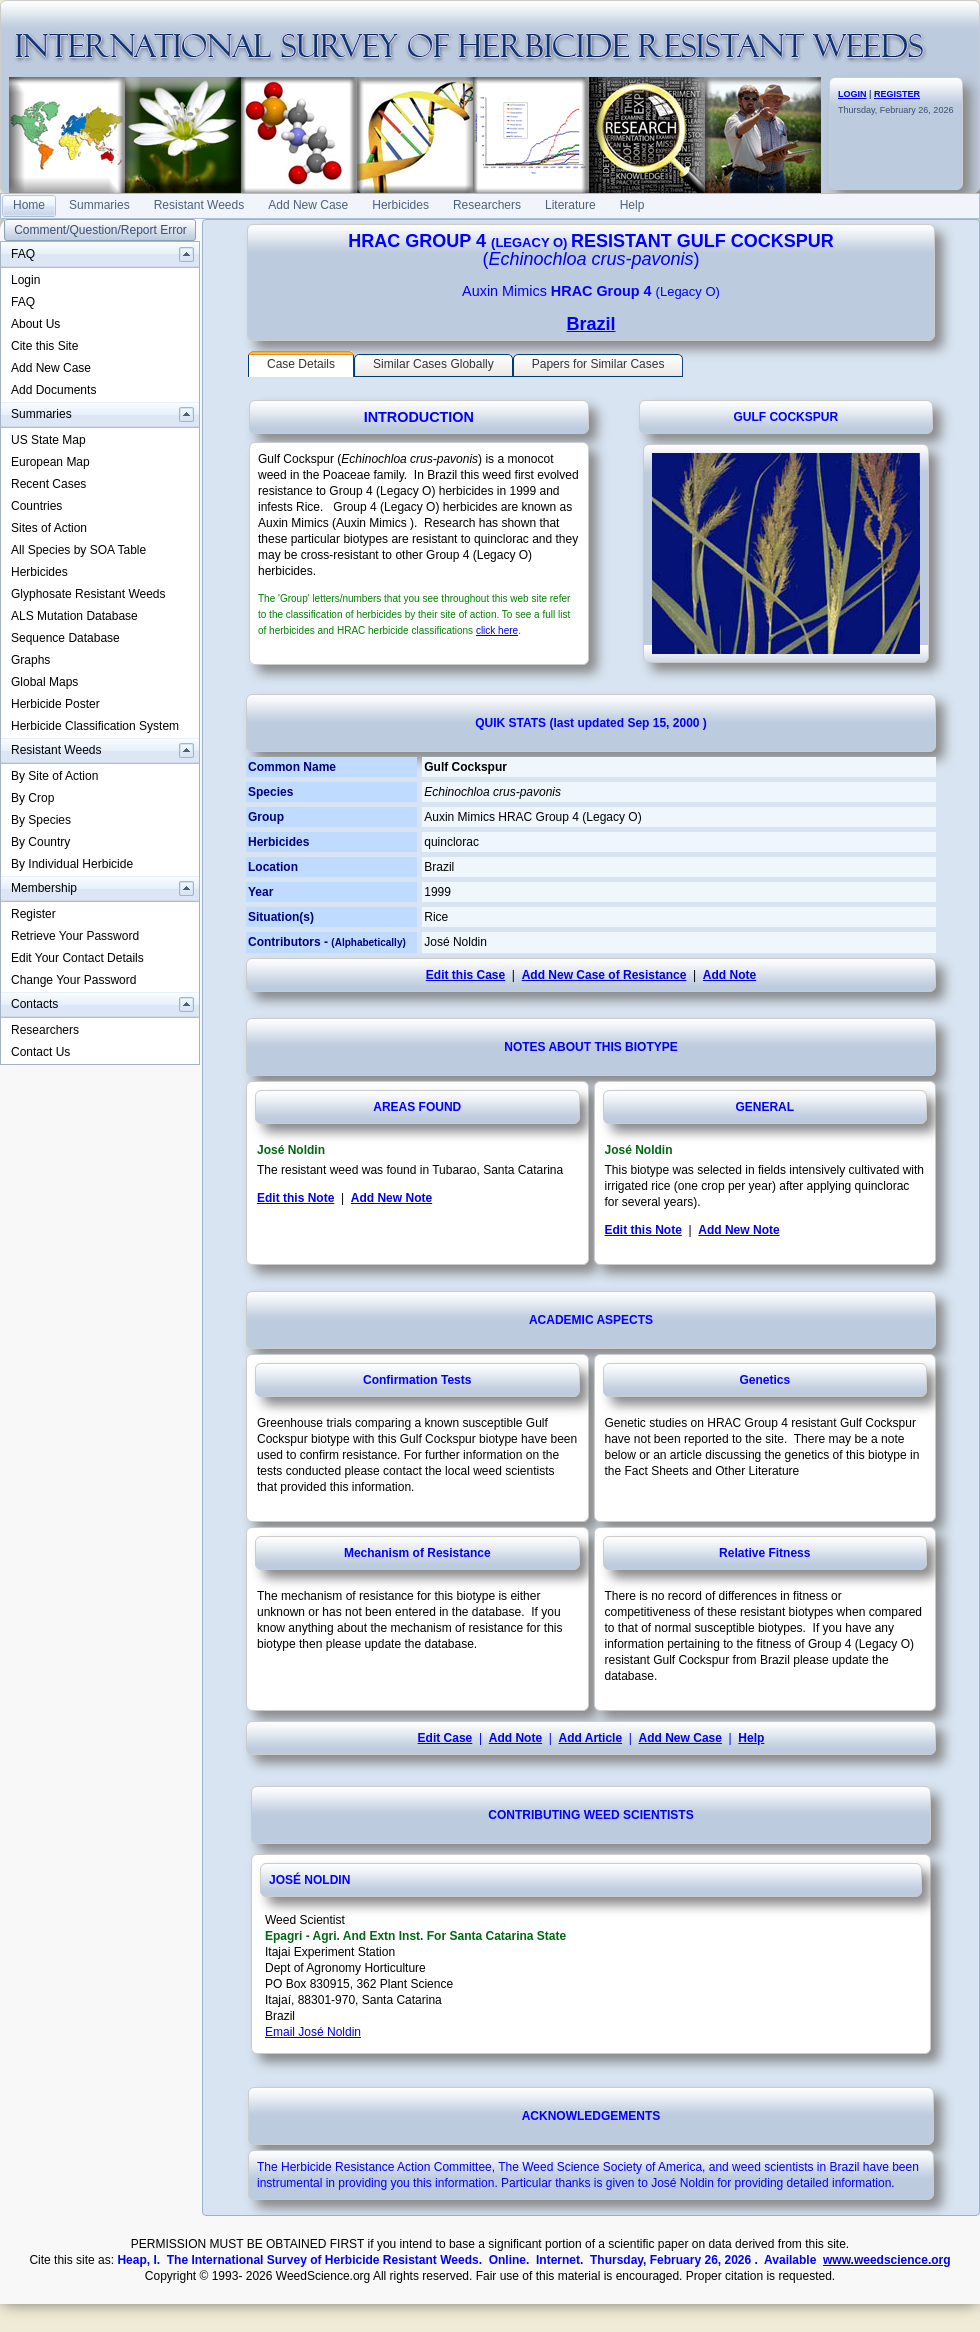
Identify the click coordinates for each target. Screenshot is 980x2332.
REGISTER (897, 94)
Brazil (590, 324)
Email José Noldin (313, 2032)
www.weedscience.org (887, 2260)
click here (497, 630)
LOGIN (852, 94)
